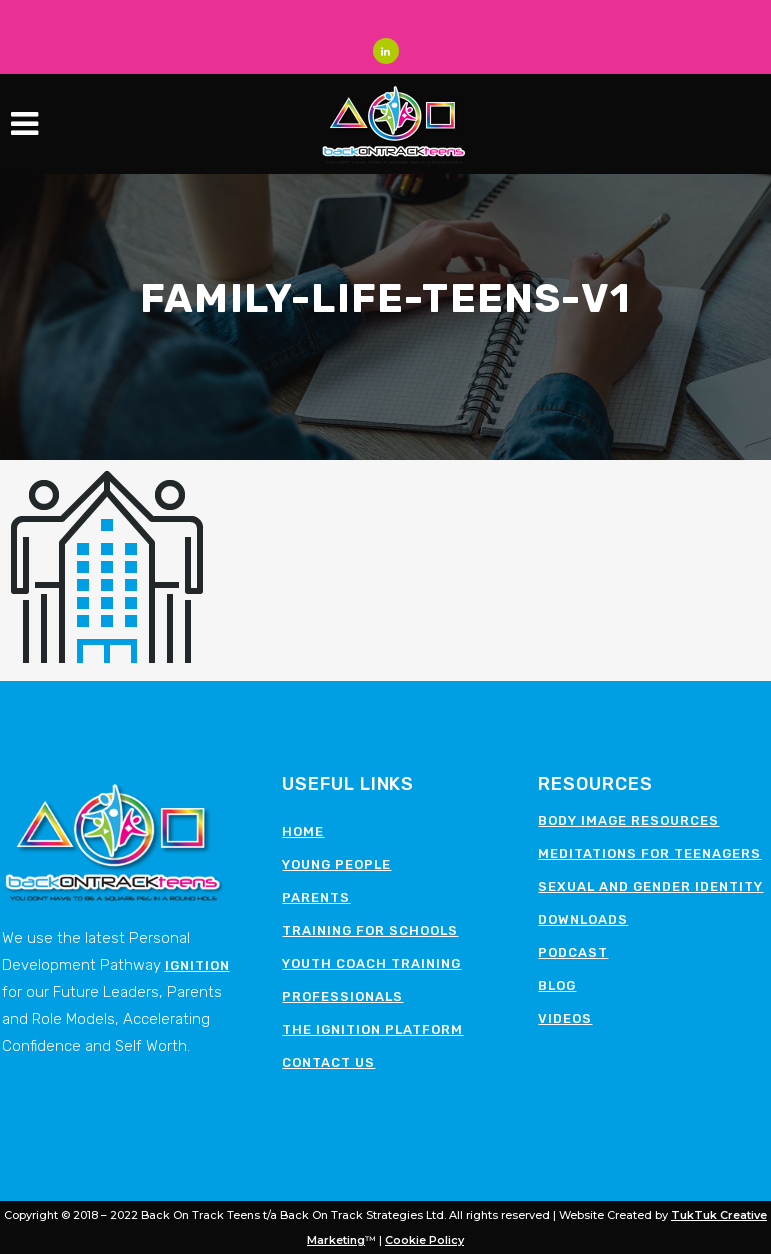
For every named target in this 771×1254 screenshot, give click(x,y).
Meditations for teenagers (649, 853)
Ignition (197, 965)
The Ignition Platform (372, 1029)
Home (303, 831)
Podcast (573, 952)
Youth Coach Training (371, 963)
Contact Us (328, 1062)
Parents (316, 897)
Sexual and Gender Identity (650, 886)
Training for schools (370, 930)
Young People (336, 864)
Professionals (342, 996)
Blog (557, 985)
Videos (565, 1018)
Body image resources (628, 820)
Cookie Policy (424, 1240)
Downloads (583, 919)
